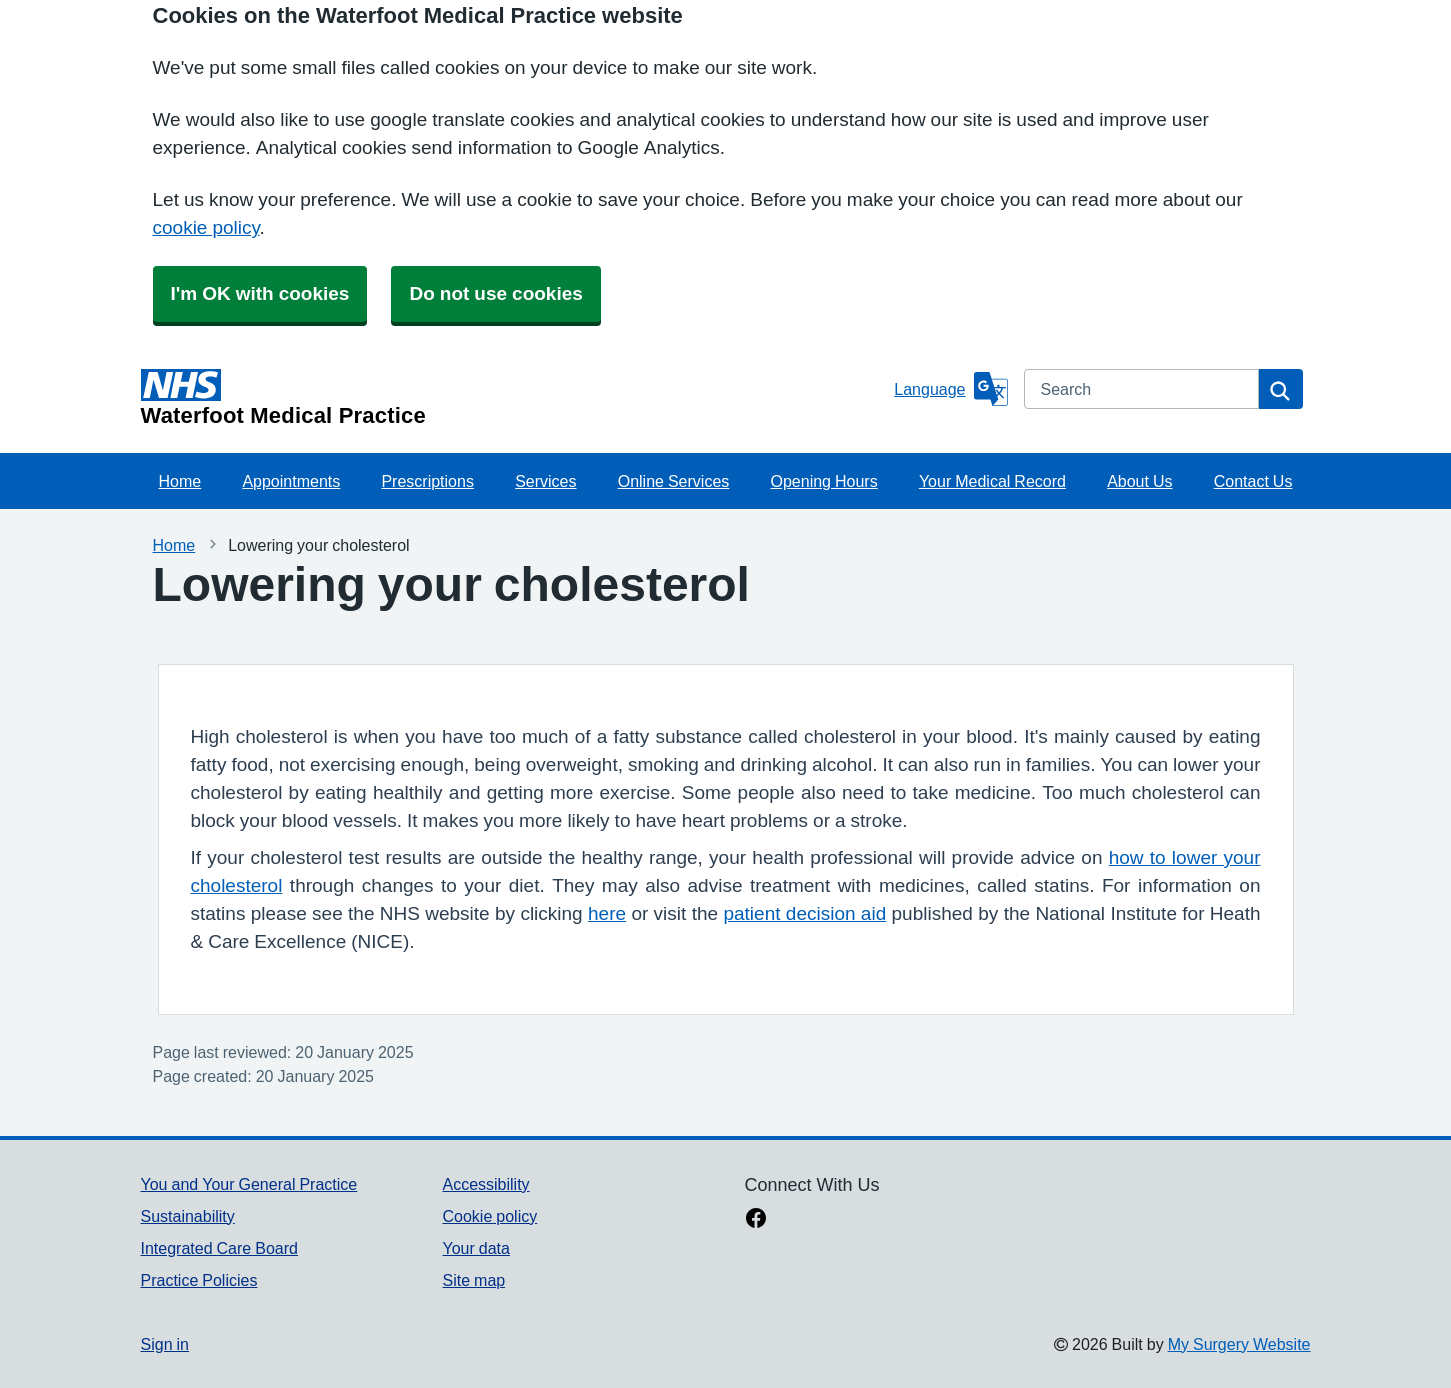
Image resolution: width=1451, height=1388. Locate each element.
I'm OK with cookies (260, 293)
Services (545, 481)
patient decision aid (804, 913)
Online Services (674, 481)
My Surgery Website (1239, 1344)
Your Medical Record (992, 481)
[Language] (950, 389)
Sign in (165, 1344)
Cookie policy (489, 1216)
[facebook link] (756, 1220)
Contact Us (1253, 481)
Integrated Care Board (219, 1248)
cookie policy (206, 227)
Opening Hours (824, 481)
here (607, 913)
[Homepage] (514, 398)
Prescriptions (427, 481)
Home (180, 481)
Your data (475, 1248)
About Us (1139, 481)
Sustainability (188, 1216)
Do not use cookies (495, 293)
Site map (473, 1280)
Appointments (291, 481)
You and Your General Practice (249, 1184)
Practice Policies (199, 1280)
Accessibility (485, 1184)
